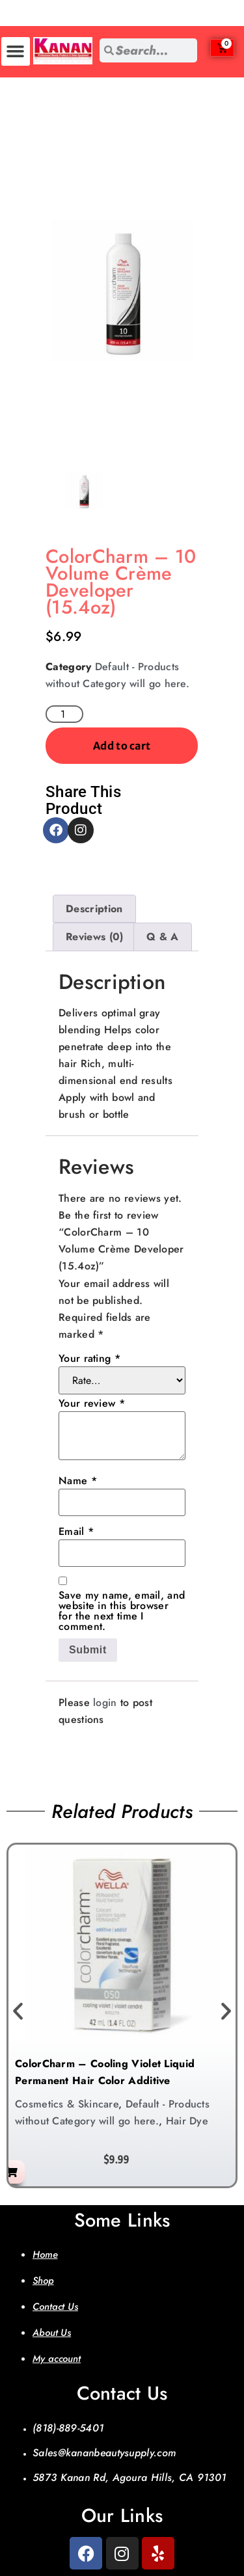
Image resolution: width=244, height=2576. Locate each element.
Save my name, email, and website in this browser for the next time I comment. (122, 1611)
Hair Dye (187, 2120)
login (105, 1702)
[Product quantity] (64, 714)
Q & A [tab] (162, 936)
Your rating (89, 1358)
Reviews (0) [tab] (94, 936)
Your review (92, 1403)
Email (76, 1531)
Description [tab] (94, 908)
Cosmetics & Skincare (66, 2103)
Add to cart (121, 745)
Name (78, 1481)
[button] (15, 51)
